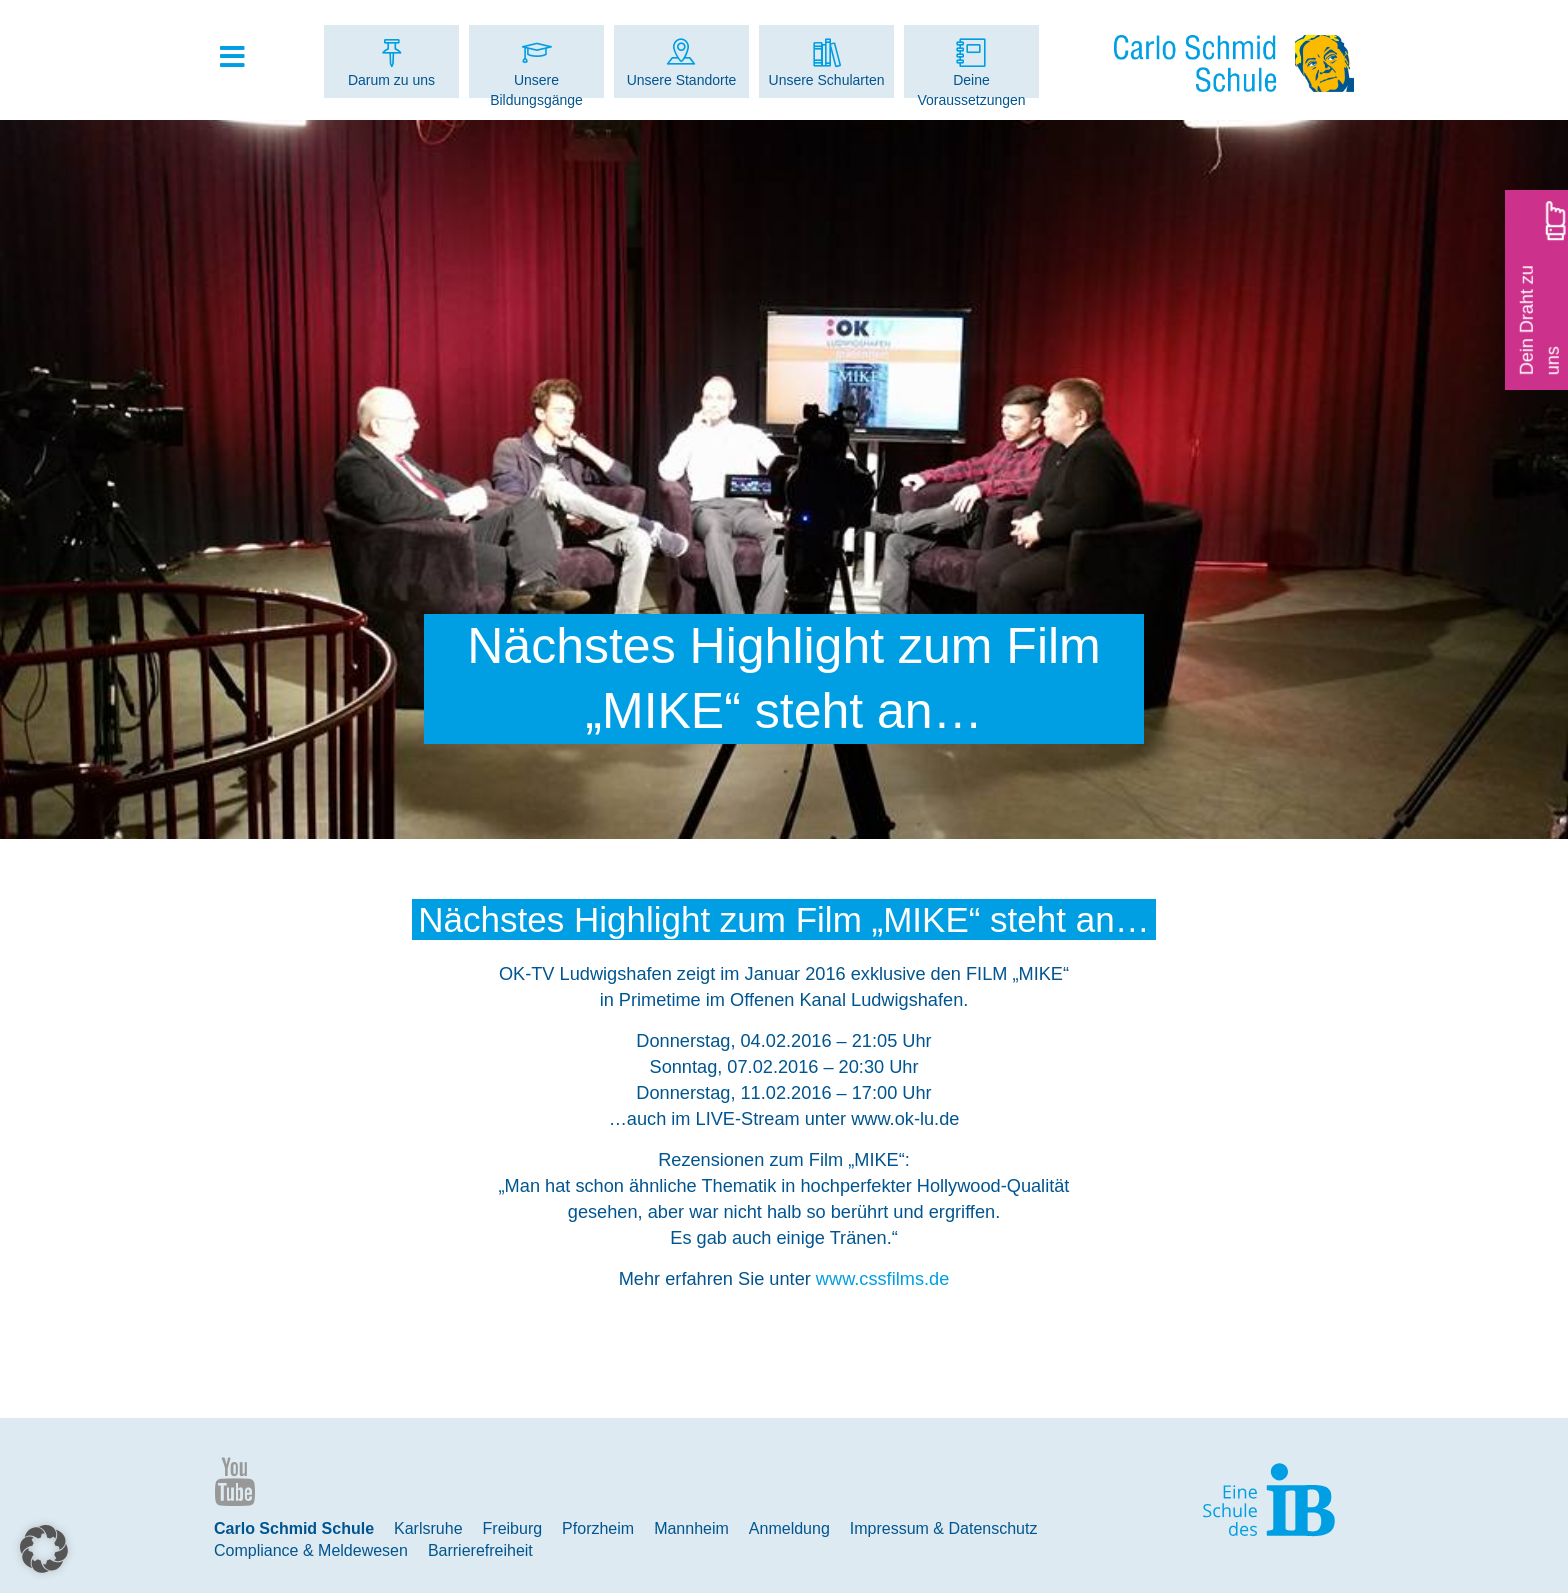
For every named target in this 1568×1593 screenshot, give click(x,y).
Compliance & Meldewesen (311, 1550)
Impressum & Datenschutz (944, 1528)
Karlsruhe (428, 1528)
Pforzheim (598, 1528)
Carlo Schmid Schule (294, 1528)
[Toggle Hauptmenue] (242, 58)
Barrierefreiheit (480, 1550)
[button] (44, 1549)
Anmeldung (789, 1528)
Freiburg (513, 1528)
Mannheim (691, 1528)
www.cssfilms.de (882, 1279)
